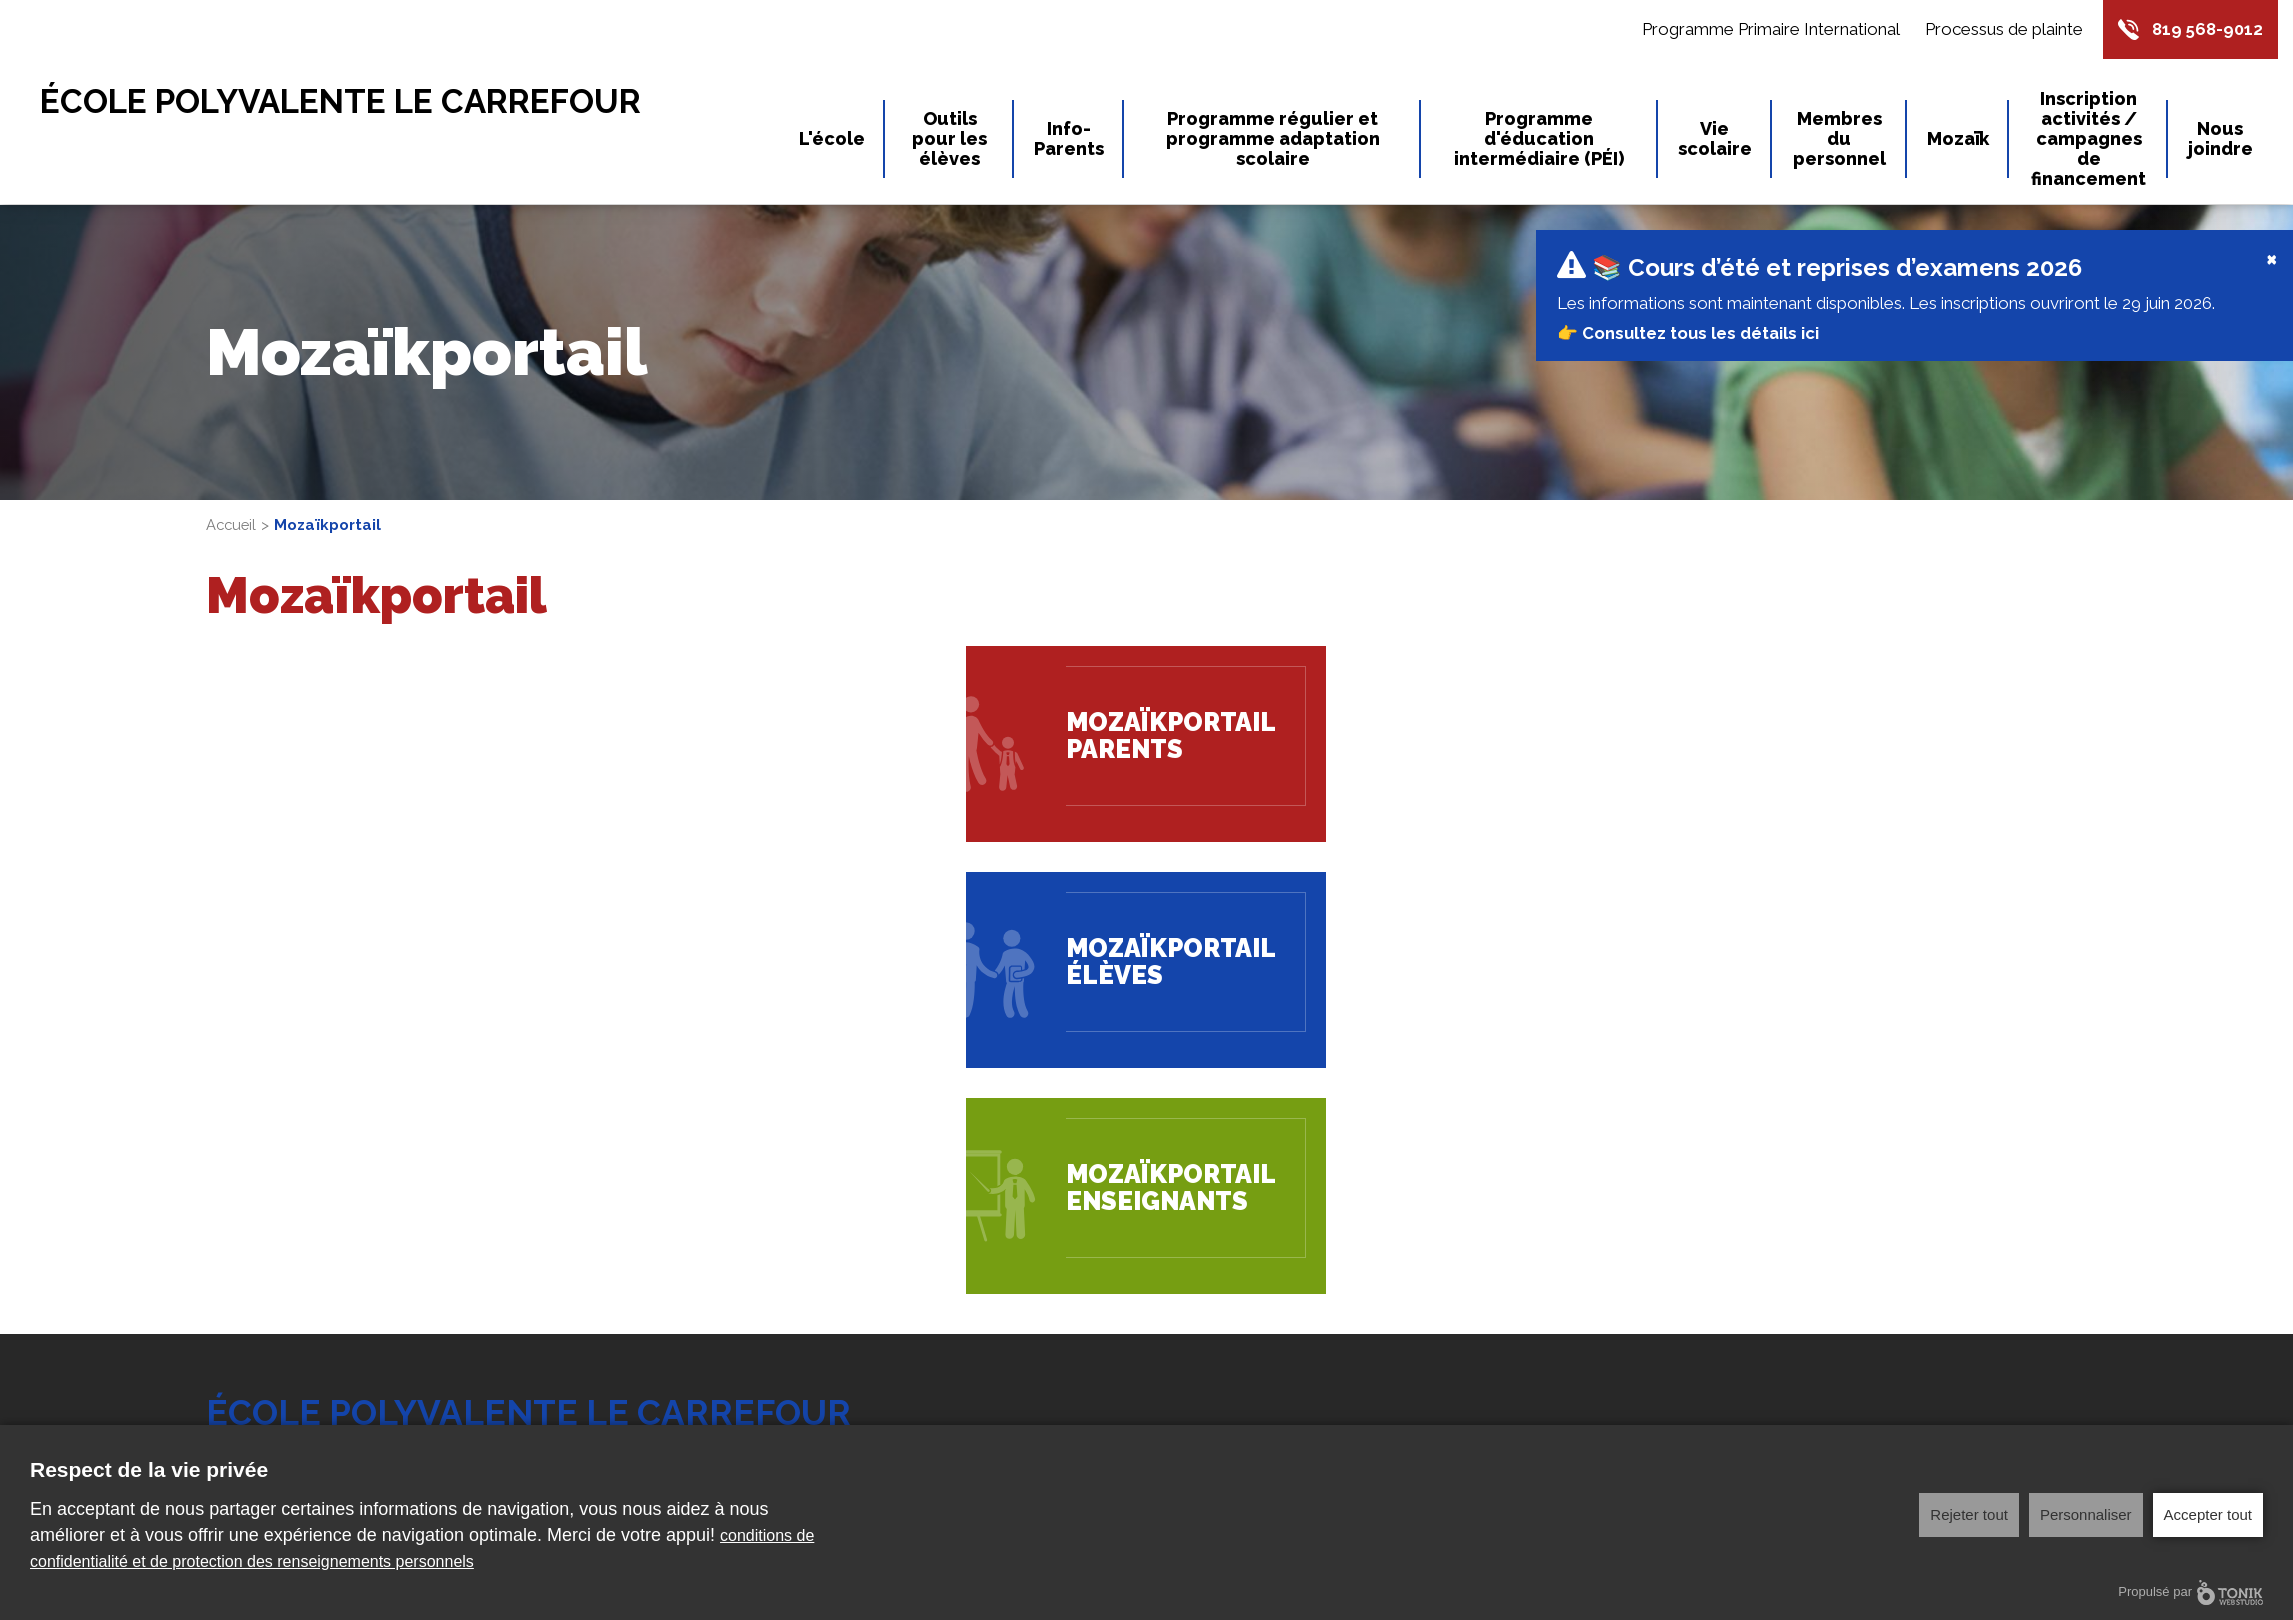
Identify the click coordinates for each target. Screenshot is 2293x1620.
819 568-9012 (2205, 30)
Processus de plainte (1999, 30)
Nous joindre (2220, 139)
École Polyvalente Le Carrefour (362, 102)
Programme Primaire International (1766, 30)
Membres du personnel (1839, 139)
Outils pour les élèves (949, 139)
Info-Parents (1069, 139)
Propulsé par (2190, 1592)
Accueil (232, 445)
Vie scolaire (1715, 139)
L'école (832, 139)
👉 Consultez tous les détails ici (1690, 253)
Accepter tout (2208, 1514)
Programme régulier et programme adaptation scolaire (1273, 139)
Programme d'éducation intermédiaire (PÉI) (1539, 139)
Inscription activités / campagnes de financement (2088, 139)
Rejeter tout (1969, 1514)
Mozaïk (1958, 139)
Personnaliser (2086, 1514)
